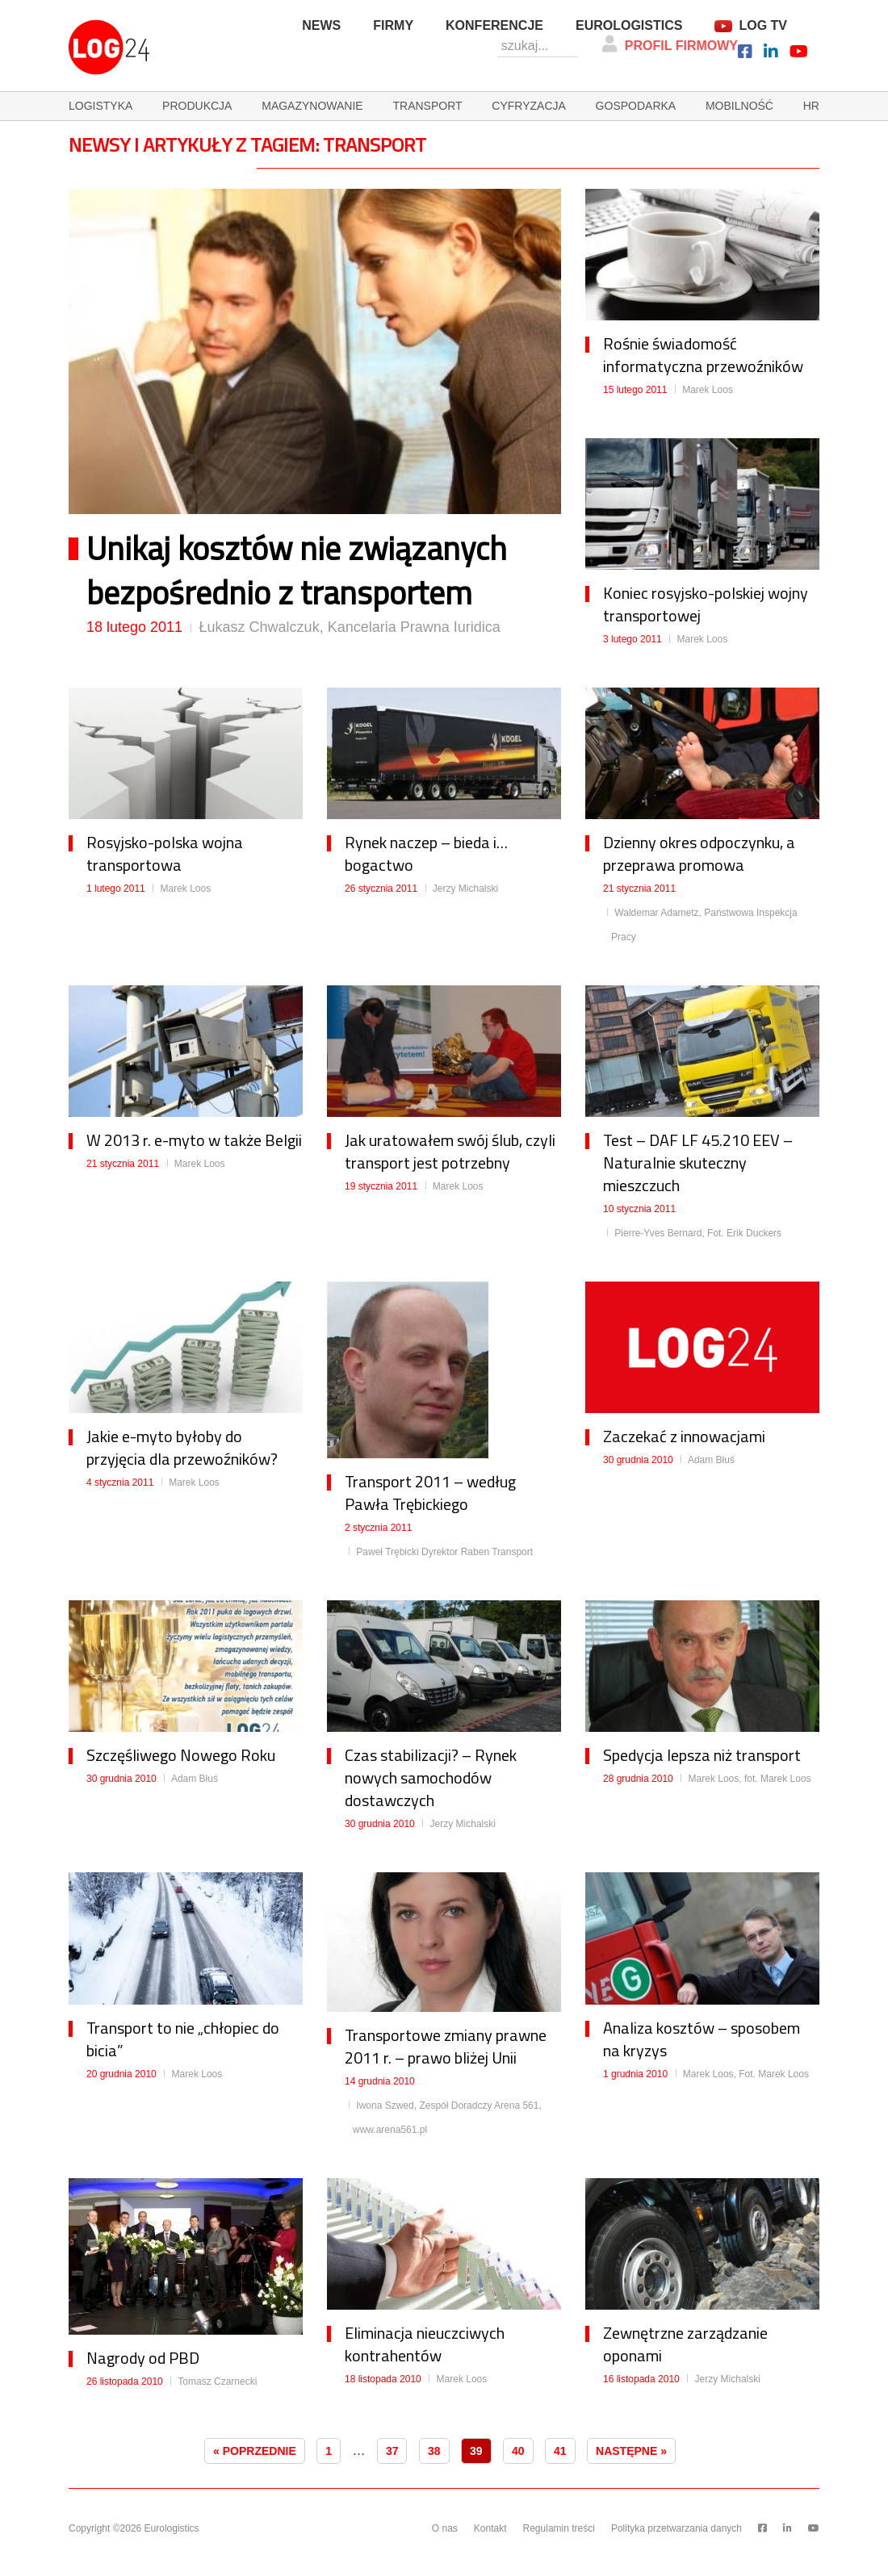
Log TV (763, 25)
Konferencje (494, 25)
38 (434, 2450)
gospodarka (636, 105)
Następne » (631, 2450)
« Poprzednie (254, 2450)
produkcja (197, 105)
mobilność (739, 105)
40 (518, 2450)
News (321, 25)
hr (811, 105)
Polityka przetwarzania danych (676, 2528)
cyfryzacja (529, 105)
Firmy (393, 25)
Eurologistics (629, 25)
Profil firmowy (670, 44)
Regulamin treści (559, 2528)
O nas (445, 2528)
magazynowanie (312, 105)
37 (392, 2450)
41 (560, 2450)
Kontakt (490, 2528)
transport (427, 105)
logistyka (100, 105)
